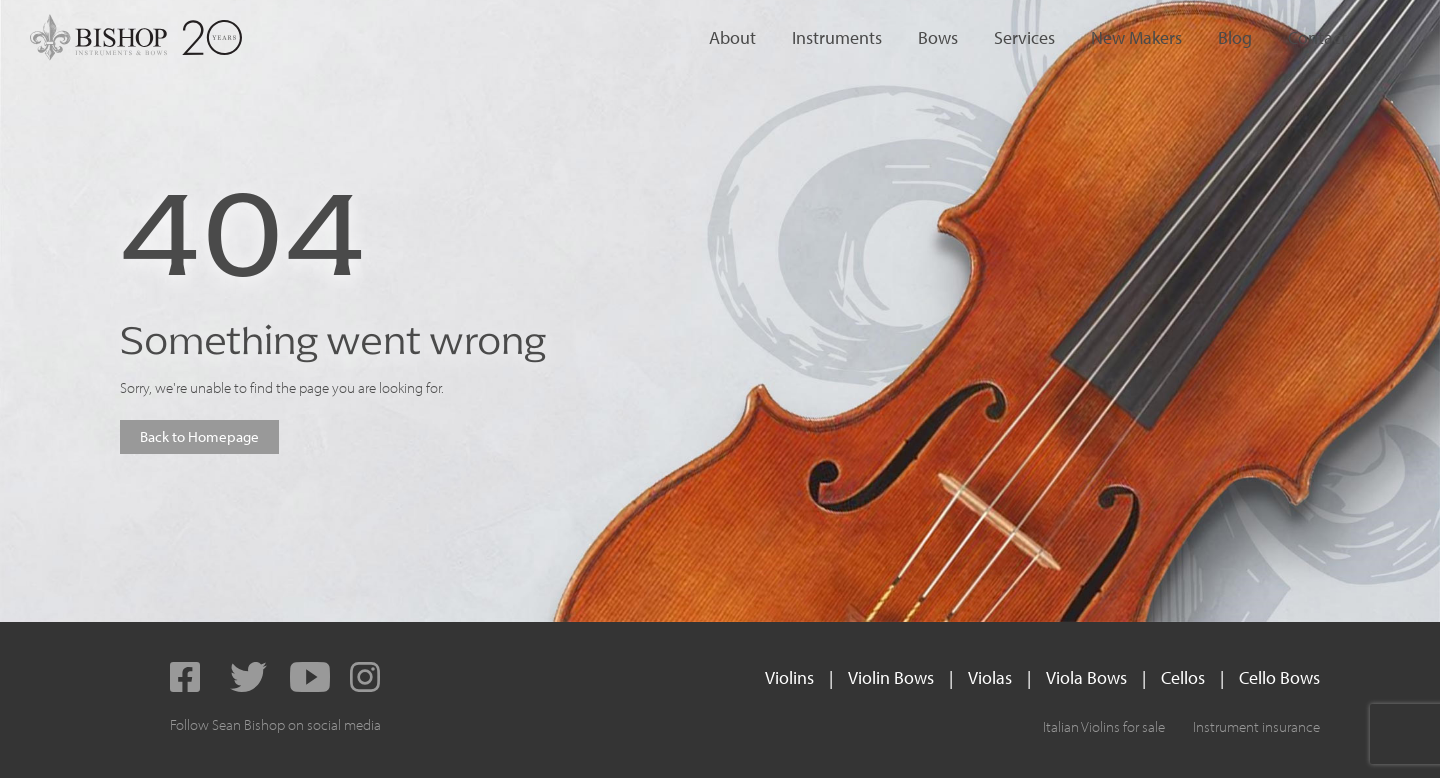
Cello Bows (1279, 677)
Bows (938, 37)
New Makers (1136, 37)
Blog (1235, 37)
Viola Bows (1086, 677)
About (732, 37)
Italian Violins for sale (1104, 726)
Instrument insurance (1256, 726)
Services (1024, 37)
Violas (990, 677)
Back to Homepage (199, 436)
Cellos (1183, 677)
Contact (1317, 37)
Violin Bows (891, 677)
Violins (789, 677)
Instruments (837, 37)
